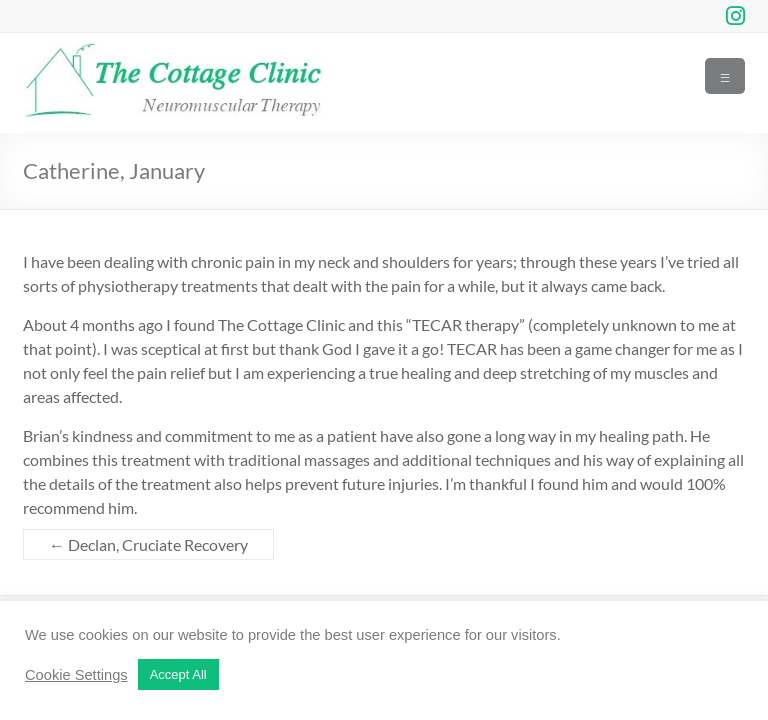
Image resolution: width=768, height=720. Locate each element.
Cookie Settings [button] (76, 675)
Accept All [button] (178, 674)
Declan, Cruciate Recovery (148, 544)
